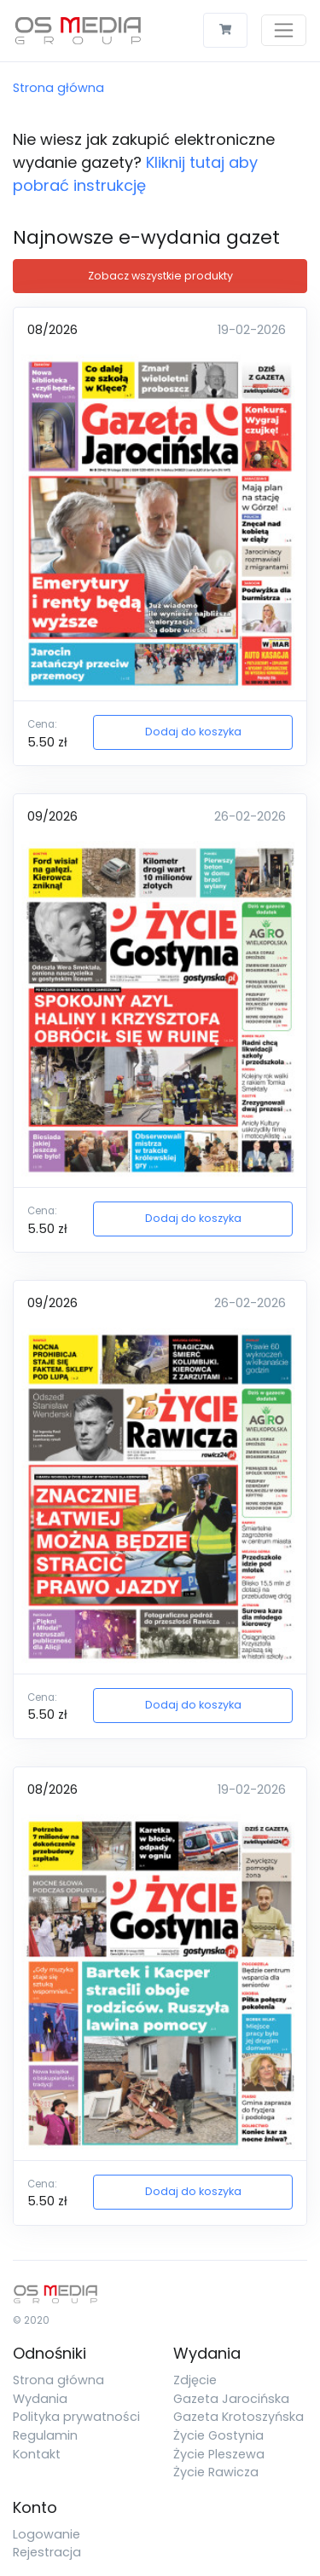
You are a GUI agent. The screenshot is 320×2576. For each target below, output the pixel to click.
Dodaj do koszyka (193, 731)
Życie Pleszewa (219, 2454)
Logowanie (46, 2534)
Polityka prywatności (76, 2416)
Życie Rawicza (216, 2472)
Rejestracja (47, 2552)
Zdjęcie (195, 2380)
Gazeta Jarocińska (231, 2398)
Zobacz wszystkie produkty (160, 275)
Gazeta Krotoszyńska (238, 2416)
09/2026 (52, 816)
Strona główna (58, 87)
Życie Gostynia (218, 2435)
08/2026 (52, 329)
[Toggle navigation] (283, 30)
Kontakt (37, 2454)
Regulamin (45, 2435)
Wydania (40, 2398)
